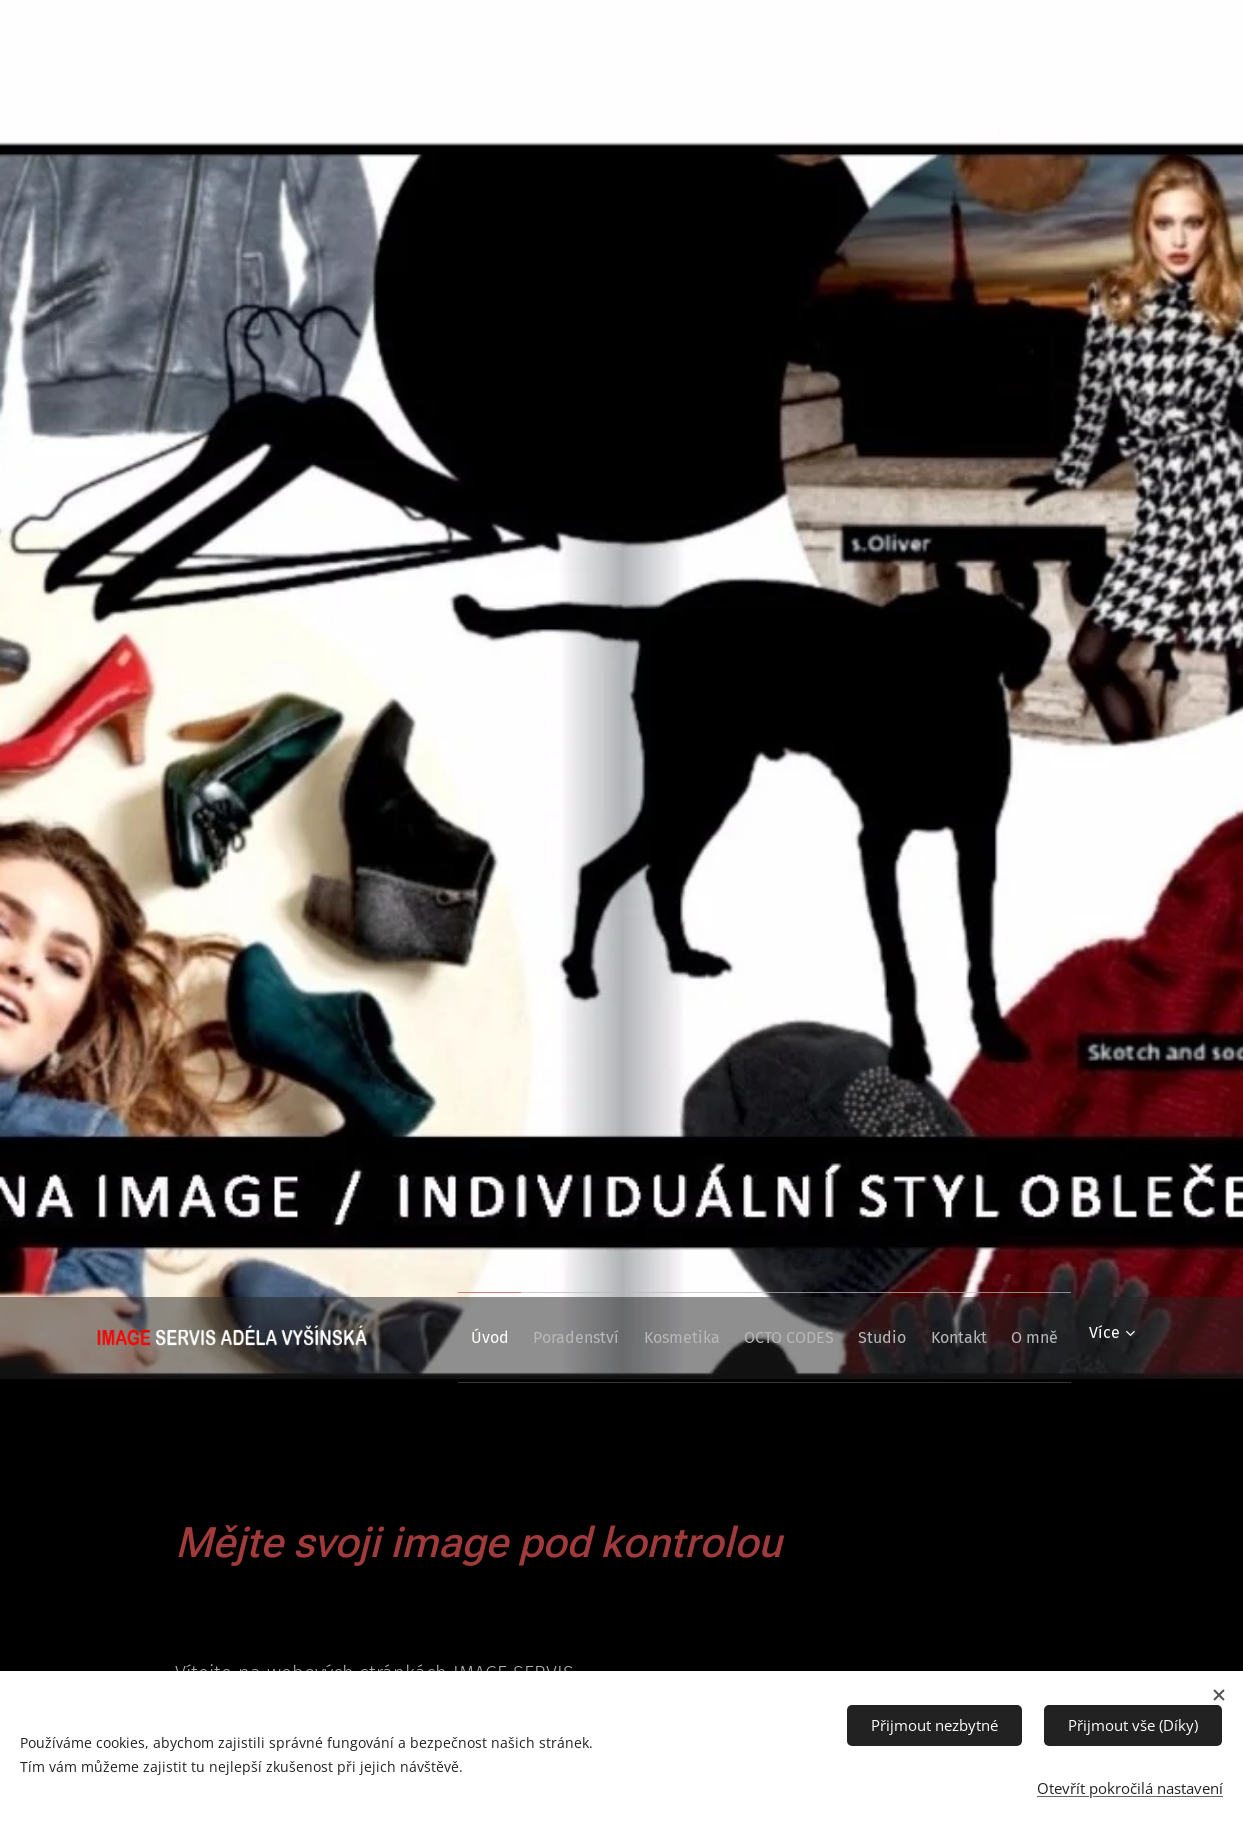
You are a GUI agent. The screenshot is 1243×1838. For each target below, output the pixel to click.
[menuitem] (498, 1338)
